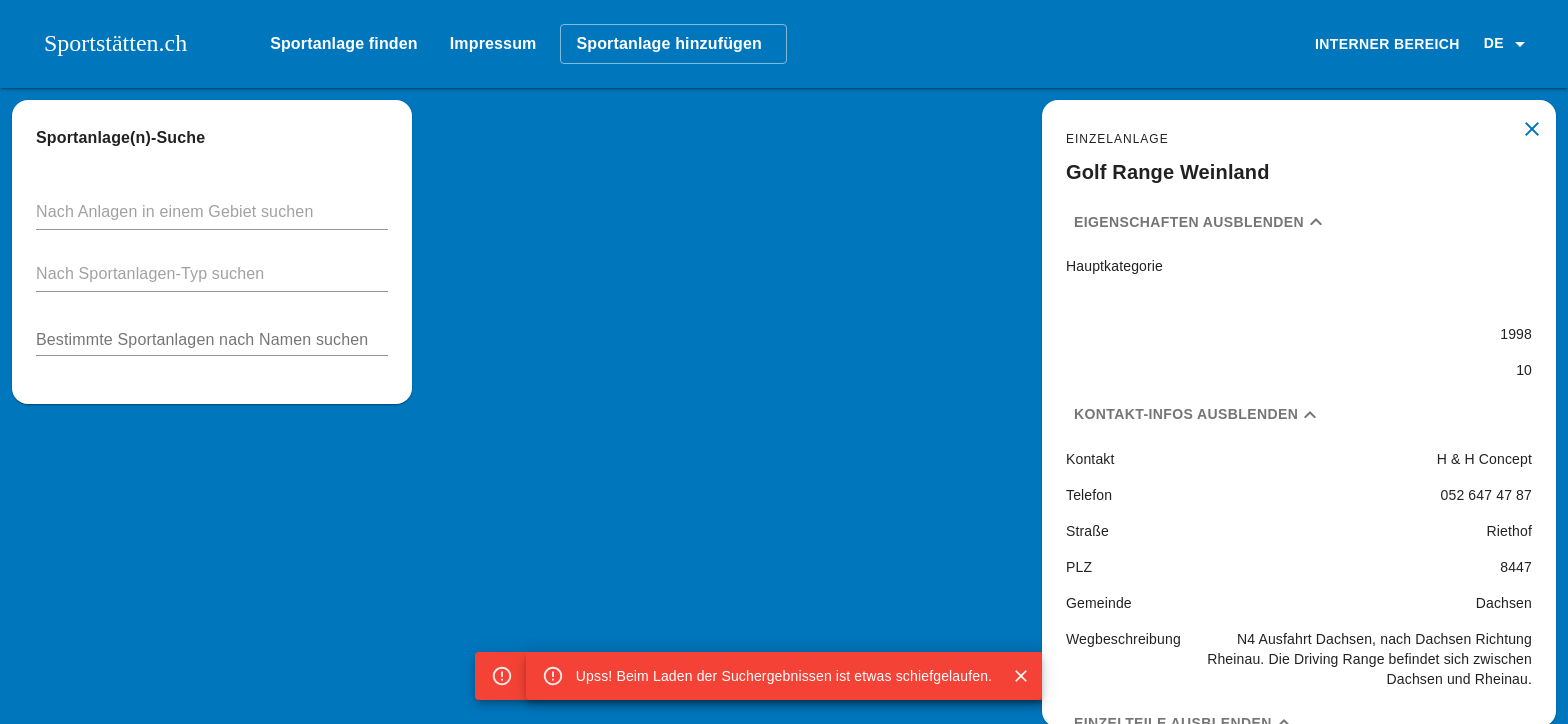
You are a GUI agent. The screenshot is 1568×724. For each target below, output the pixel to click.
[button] (1508, 44)
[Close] (1021, 676)
